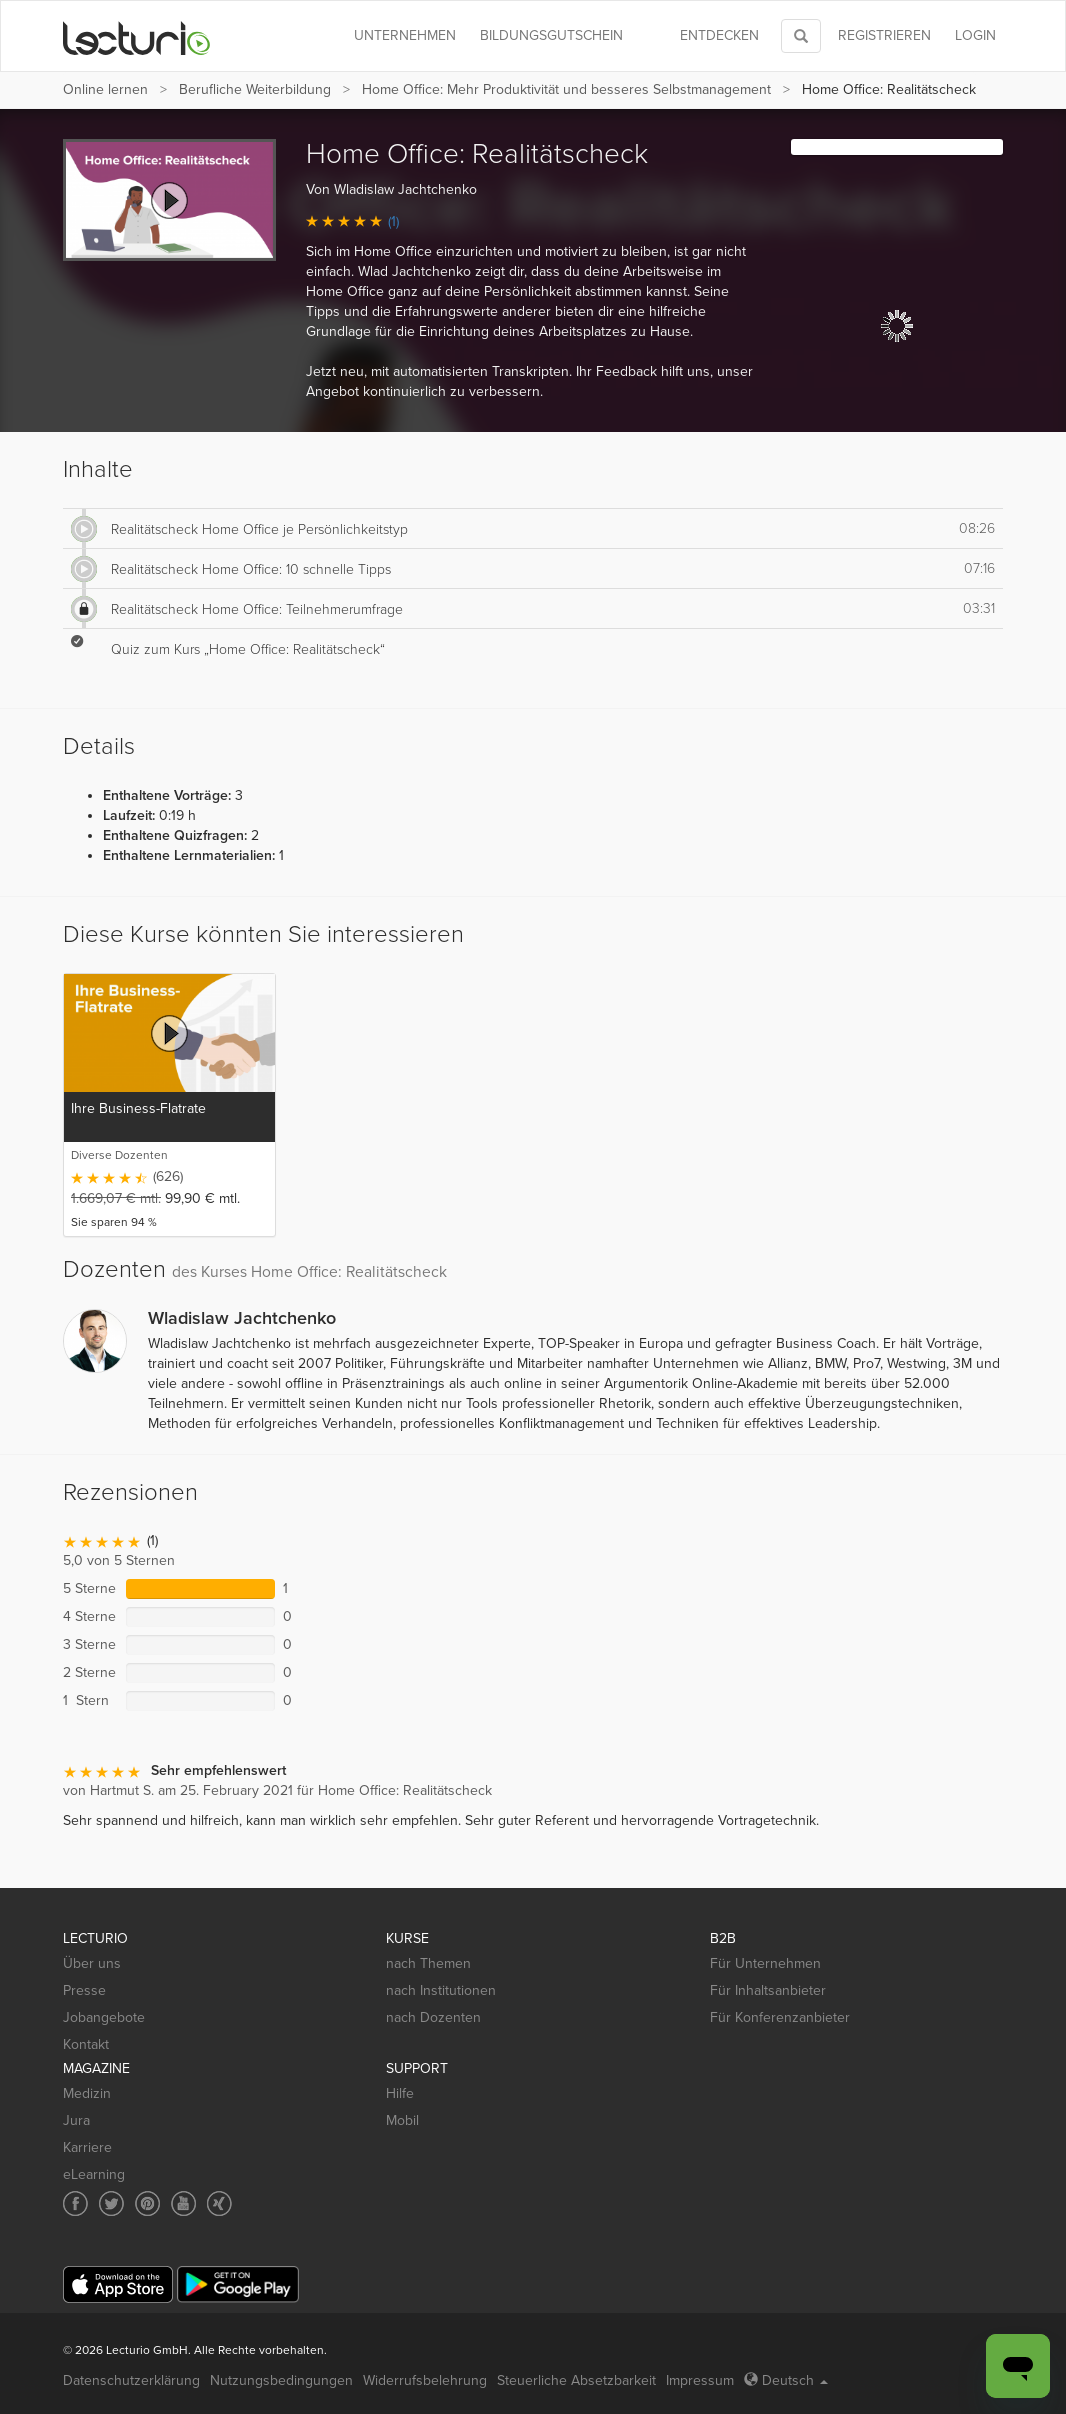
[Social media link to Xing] (219, 2203)
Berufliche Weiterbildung (255, 89)
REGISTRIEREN (884, 35)
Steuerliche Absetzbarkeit (576, 2380)
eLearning (94, 2174)
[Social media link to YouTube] (183, 2203)
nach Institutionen (441, 1990)
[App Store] (118, 2284)
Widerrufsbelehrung (425, 2380)
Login (975, 35)
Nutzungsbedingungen (281, 2380)
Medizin (87, 2093)
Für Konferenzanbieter (780, 2017)
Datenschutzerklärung (131, 2380)
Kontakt (86, 2044)
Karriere (87, 2147)
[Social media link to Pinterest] (147, 2203)
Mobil (402, 2120)
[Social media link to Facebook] (75, 2203)
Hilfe (400, 2093)
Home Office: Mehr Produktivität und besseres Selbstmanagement (566, 89)
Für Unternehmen (765, 1963)
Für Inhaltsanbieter (768, 1990)
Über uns (92, 1963)
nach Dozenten (433, 2017)
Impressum (700, 2380)
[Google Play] (238, 2284)
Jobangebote (104, 2017)
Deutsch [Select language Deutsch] (786, 2380)
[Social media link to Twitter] (111, 2203)
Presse (84, 1990)
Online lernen (105, 89)
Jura (76, 2120)
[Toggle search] (801, 36)
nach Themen (428, 1963)
